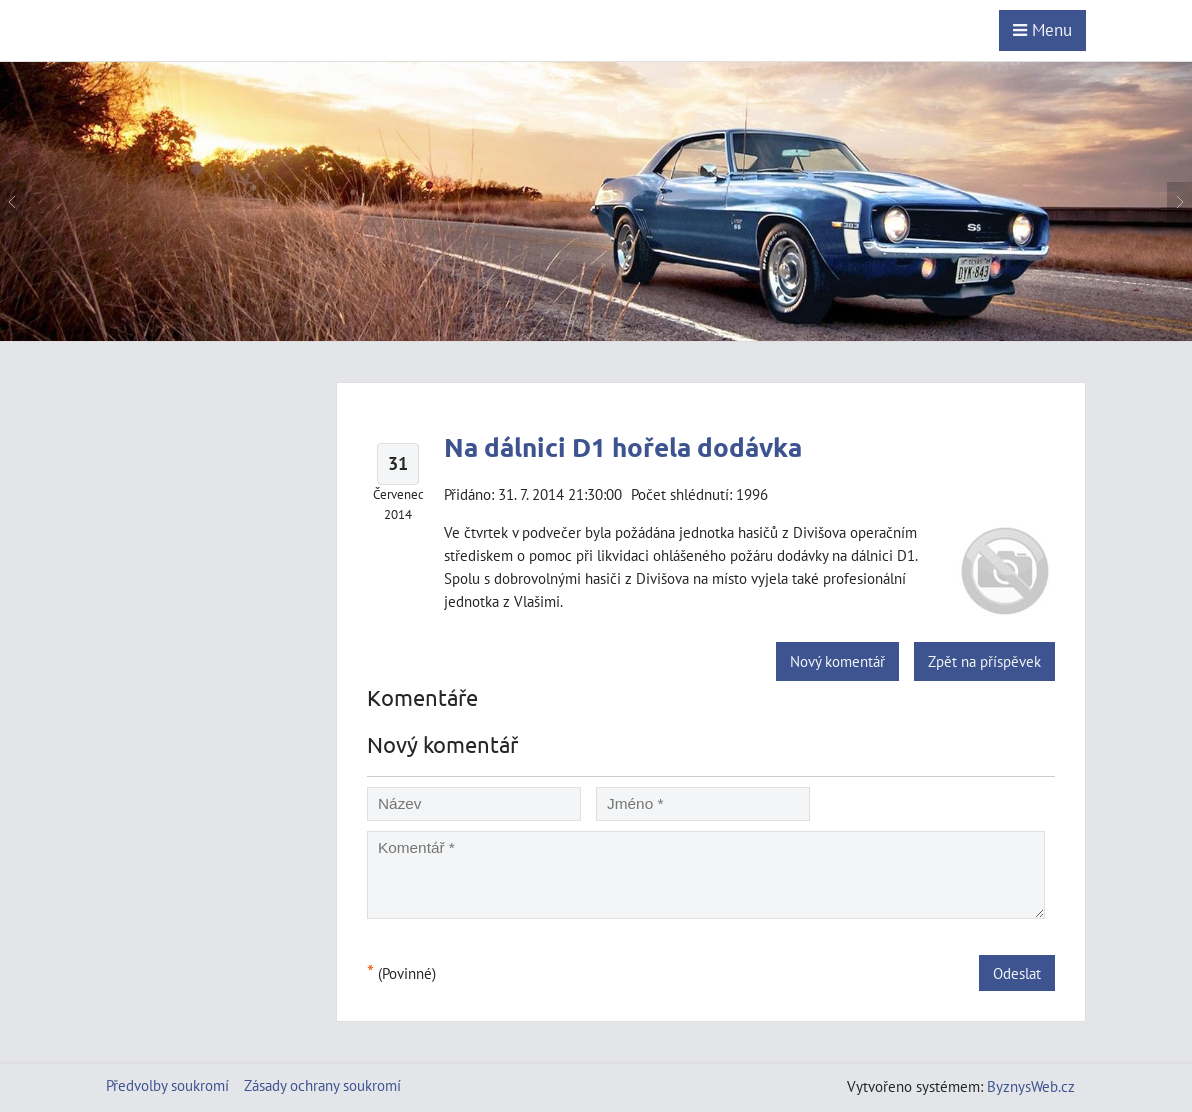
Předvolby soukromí (167, 1085)
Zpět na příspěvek (984, 661)
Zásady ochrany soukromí (322, 1085)
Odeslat (1017, 973)
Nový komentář (837, 661)
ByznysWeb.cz (1031, 1086)
